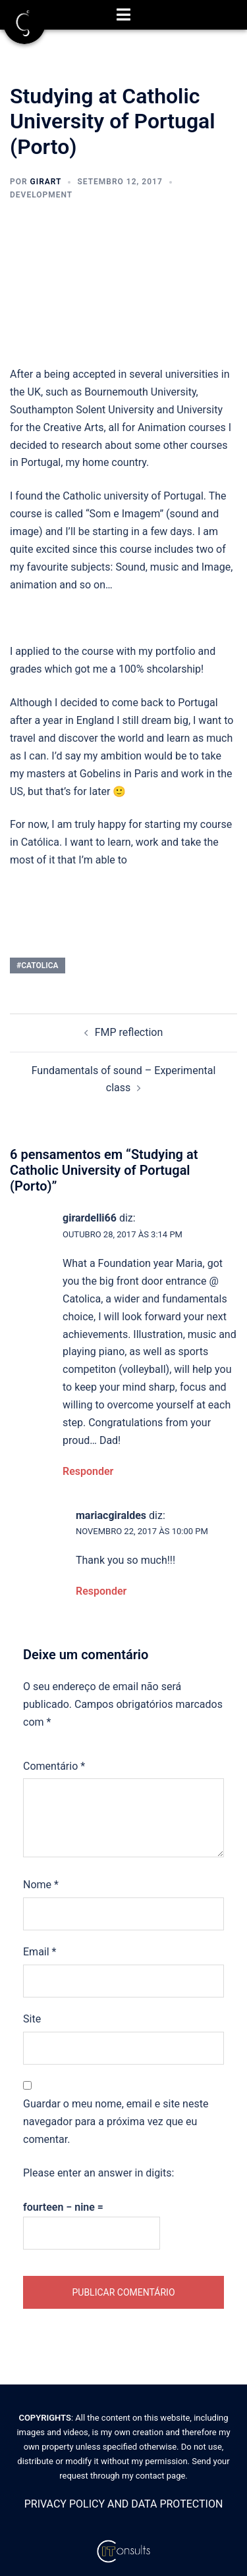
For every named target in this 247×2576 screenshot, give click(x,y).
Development (41, 194)
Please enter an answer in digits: (98, 2173)
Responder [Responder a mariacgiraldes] (101, 1591)
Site (32, 2019)
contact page (161, 2476)
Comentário (54, 1766)
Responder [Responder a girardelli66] (88, 1471)
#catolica (37, 965)
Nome (41, 1884)
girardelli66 (90, 1218)
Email (39, 1951)
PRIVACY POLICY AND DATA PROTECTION (123, 2504)
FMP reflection (129, 1032)
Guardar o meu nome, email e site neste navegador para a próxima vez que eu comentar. (115, 2122)
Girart (46, 181)
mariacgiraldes (111, 1515)
